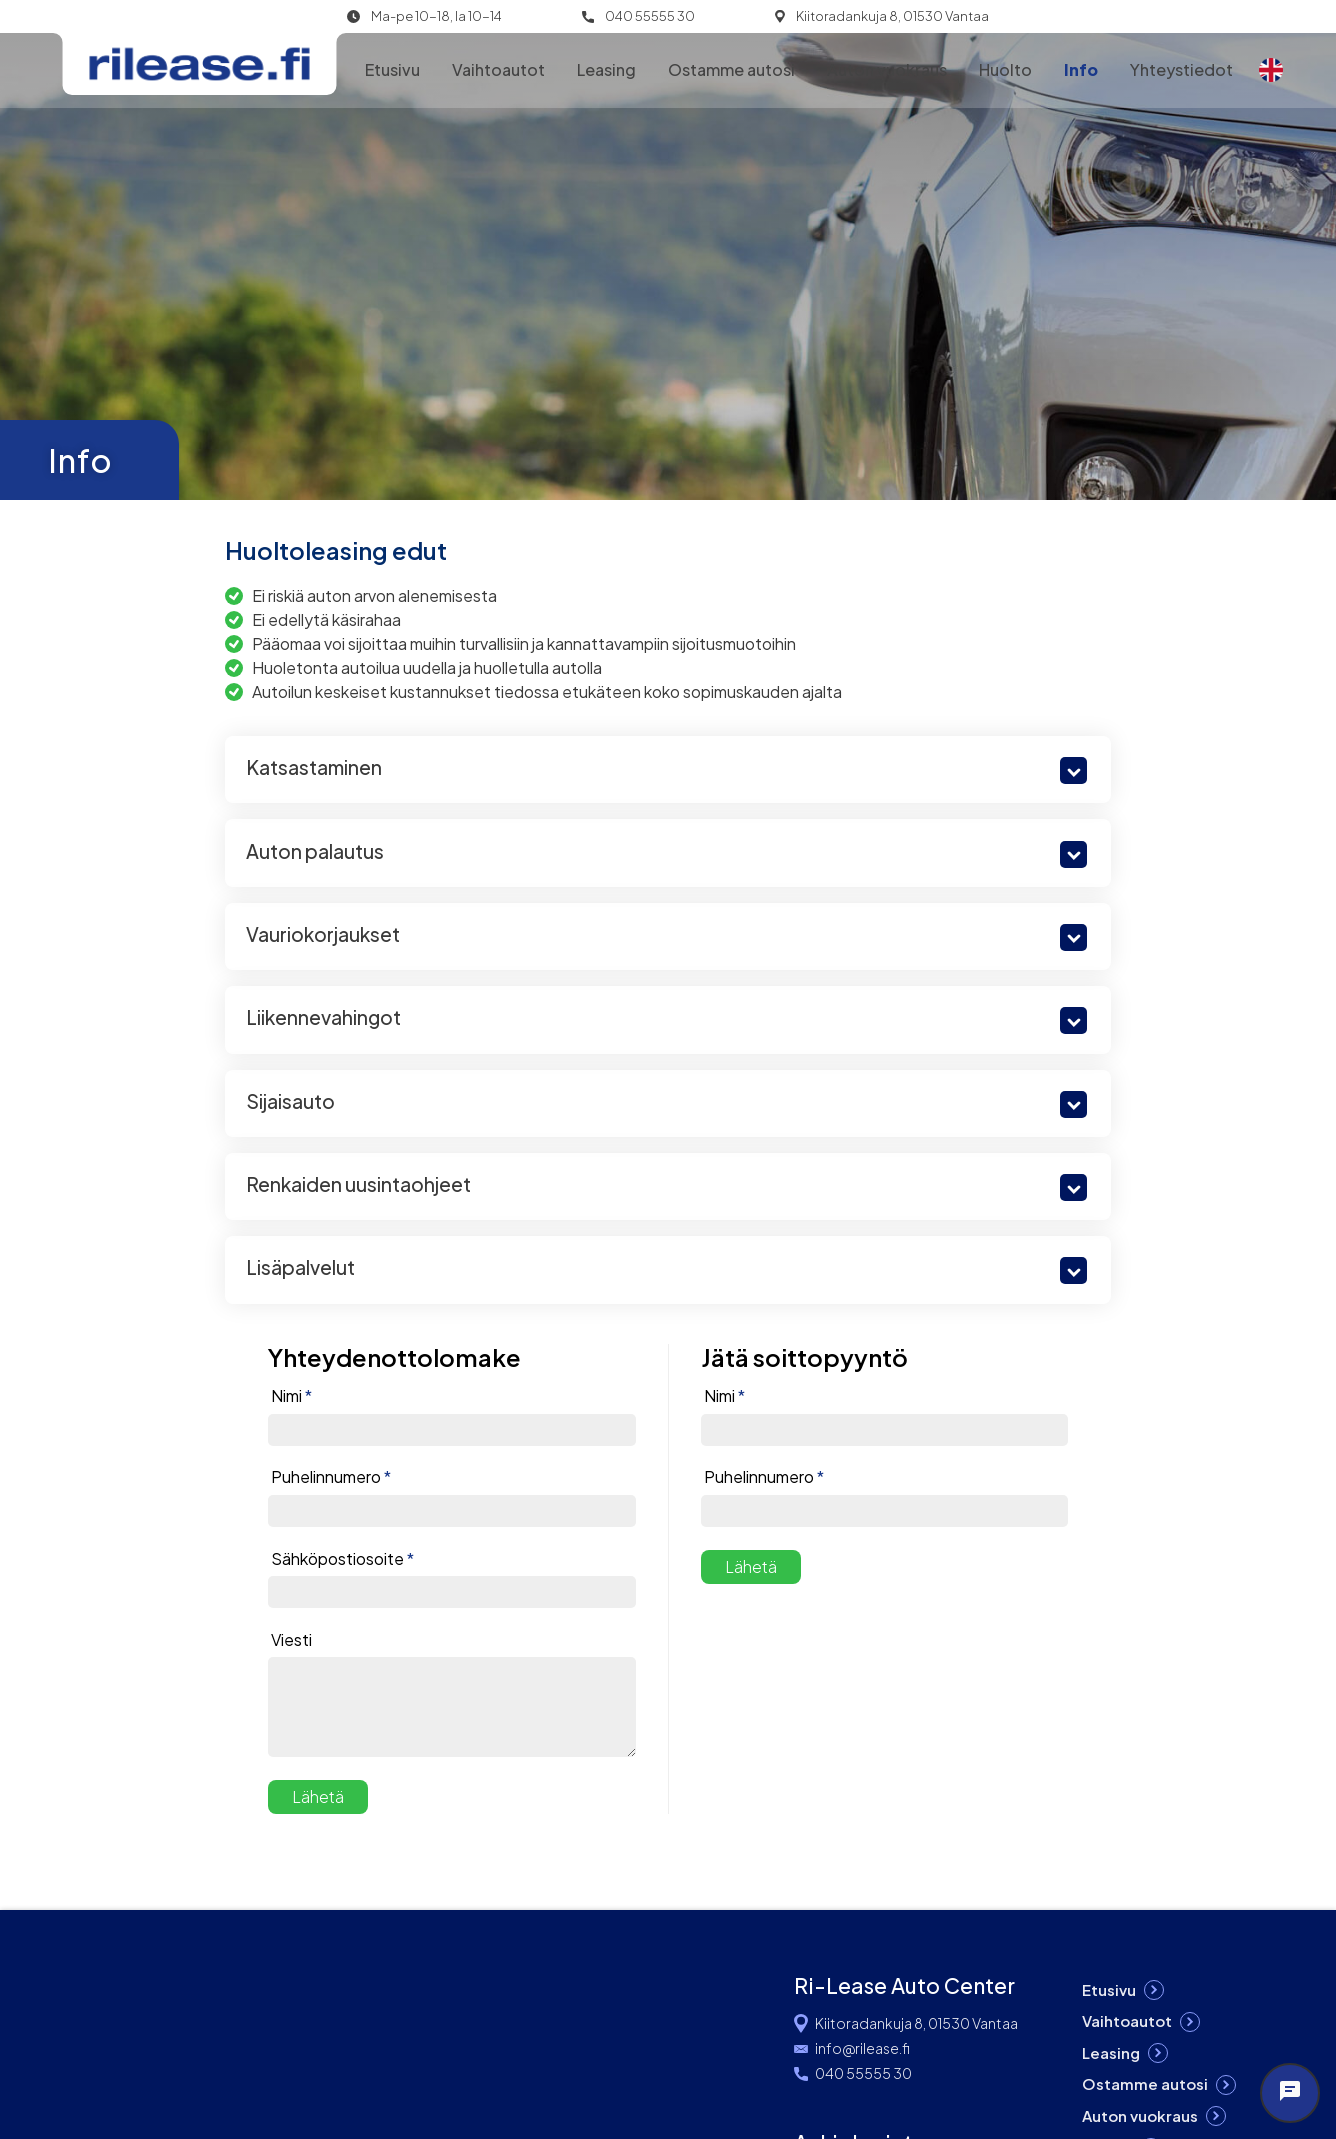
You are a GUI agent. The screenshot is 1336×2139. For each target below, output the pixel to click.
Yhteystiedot (1181, 69)
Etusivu (392, 69)
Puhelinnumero (331, 1477)
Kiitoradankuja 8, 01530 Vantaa (892, 16)
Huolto (1005, 69)
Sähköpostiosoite (342, 1559)
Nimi (291, 1396)
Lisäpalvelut (300, 1267)
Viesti (291, 1640)
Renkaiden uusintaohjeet (358, 1184)
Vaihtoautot (498, 69)
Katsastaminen (314, 767)
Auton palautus (315, 851)
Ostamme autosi (731, 69)
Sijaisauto (290, 1101)
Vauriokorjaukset (323, 934)
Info (1081, 69)
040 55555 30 (650, 16)
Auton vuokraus (887, 69)
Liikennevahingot (323, 1017)
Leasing (606, 69)
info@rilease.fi (862, 2048)
